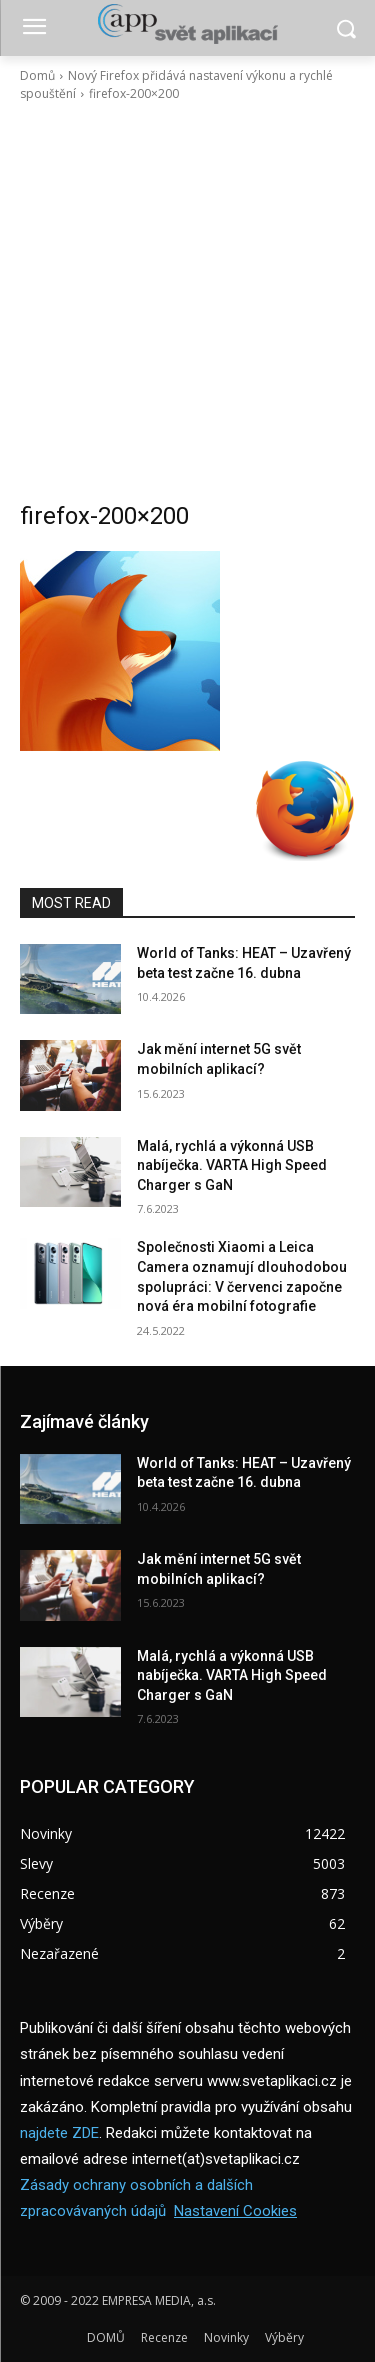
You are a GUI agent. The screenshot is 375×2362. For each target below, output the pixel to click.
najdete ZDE (59, 2133)
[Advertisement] (187, 301)
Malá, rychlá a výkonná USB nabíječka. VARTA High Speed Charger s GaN (232, 1165)
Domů (37, 75)
